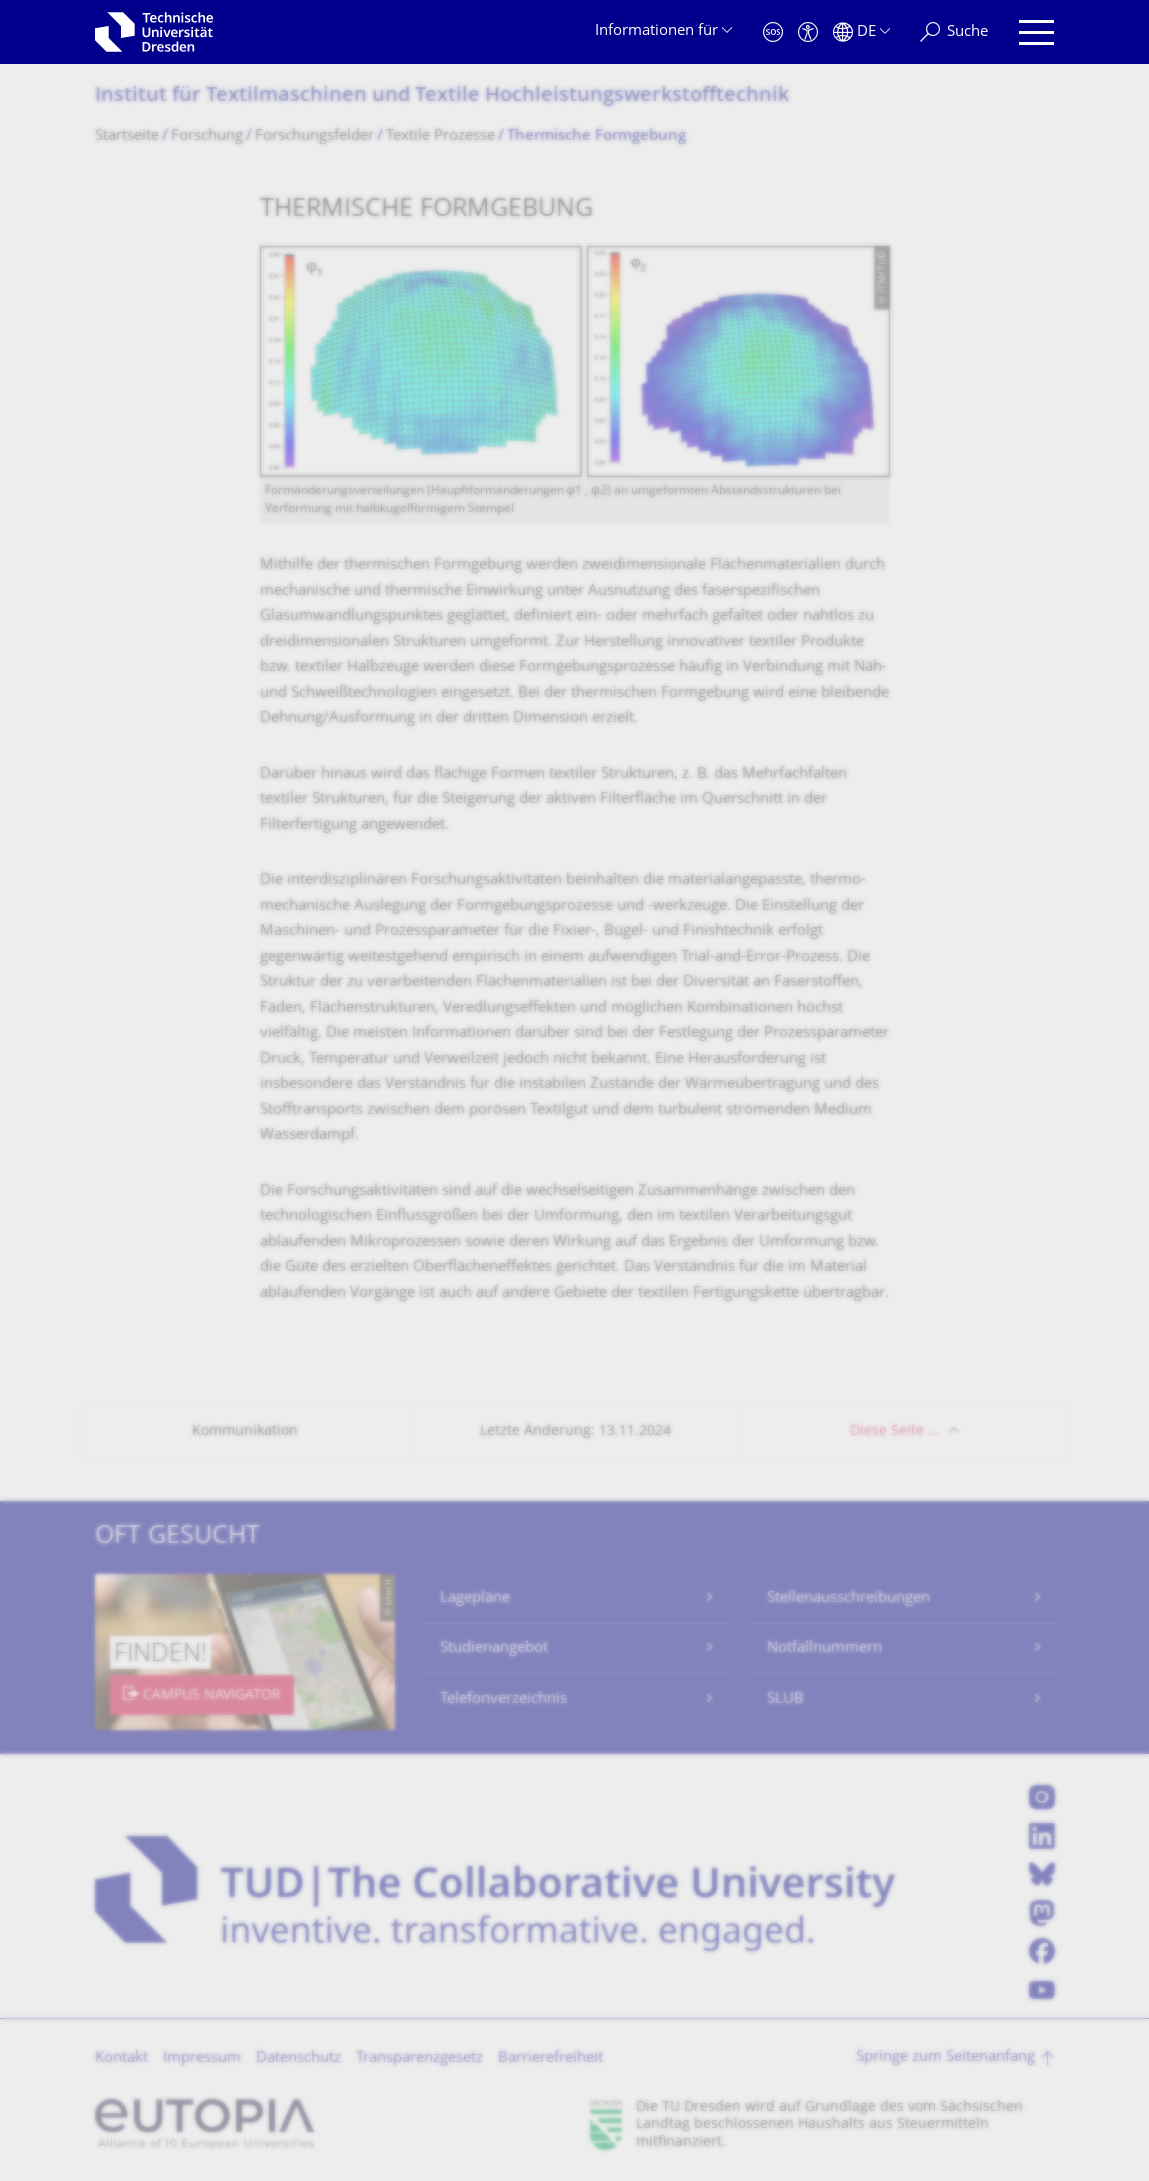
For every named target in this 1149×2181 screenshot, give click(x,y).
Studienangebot (494, 1648)
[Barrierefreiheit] (808, 32)
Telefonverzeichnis (503, 1699)
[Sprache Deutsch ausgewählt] (861, 32)
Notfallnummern (824, 1648)
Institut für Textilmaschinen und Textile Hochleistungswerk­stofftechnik (442, 96)
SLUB (785, 1699)
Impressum (202, 2058)
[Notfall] (773, 32)
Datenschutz (298, 2058)
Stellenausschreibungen (848, 1598)
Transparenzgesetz (419, 2058)
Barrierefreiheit (550, 2058)
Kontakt (121, 2058)
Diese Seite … (894, 1431)
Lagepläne (475, 1598)
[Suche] (954, 32)
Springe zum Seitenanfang (945, 2057)
